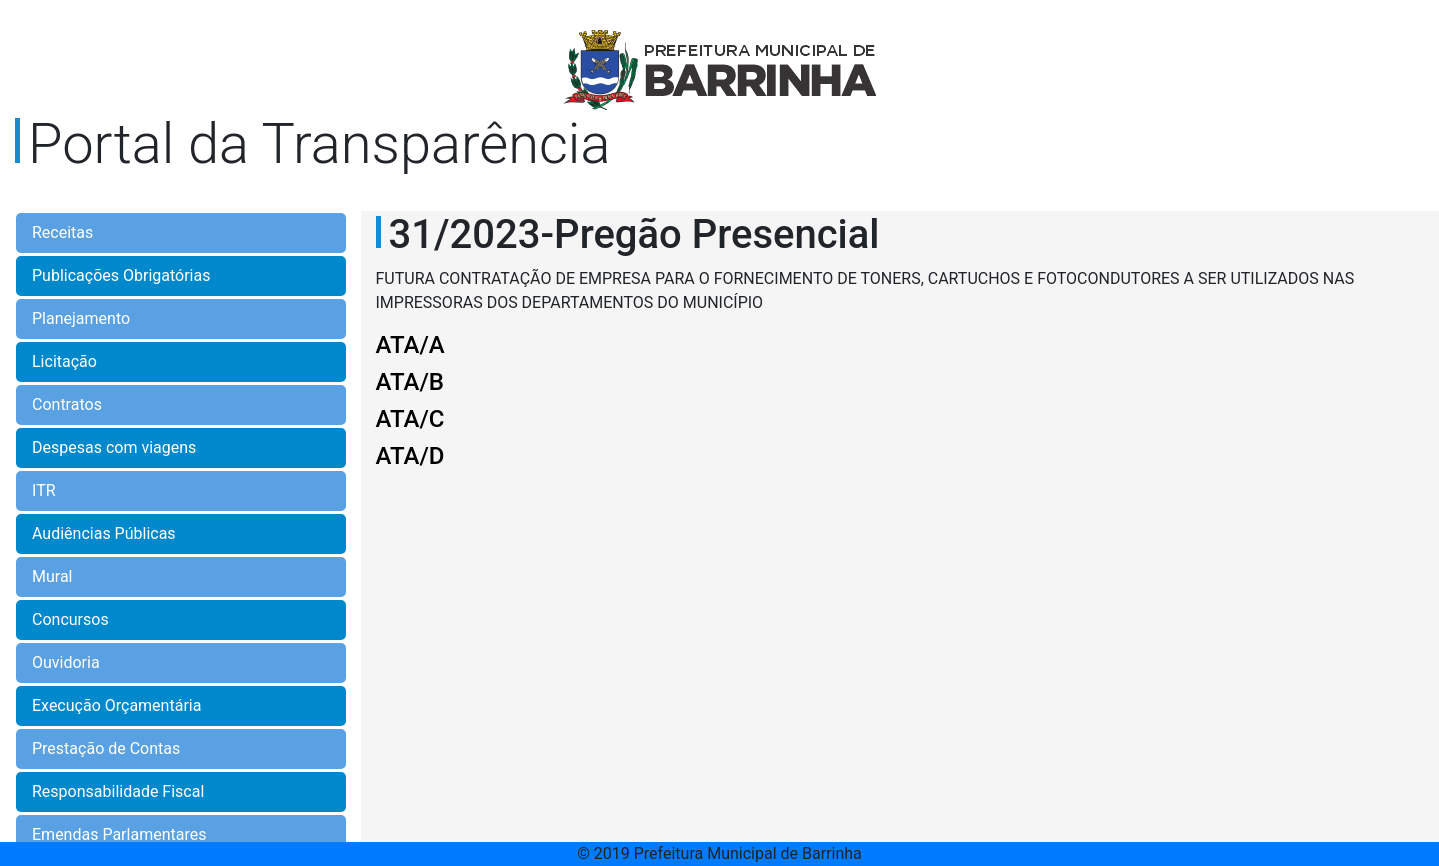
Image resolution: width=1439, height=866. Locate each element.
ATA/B (410, 382)
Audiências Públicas (104, 533)
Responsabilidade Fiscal (118, 791)
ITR (44, 490)
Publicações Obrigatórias (121, 275)
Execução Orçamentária (116, 705)
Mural (52, 576)
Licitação (64, 361)
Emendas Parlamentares (119, 834)
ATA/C (410, 419)
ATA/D (410, 456)
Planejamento (81, 318)
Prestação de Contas (106, 748)
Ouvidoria (66, 662)
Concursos (70, 619)
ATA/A (410, 345)
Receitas (62, 232)
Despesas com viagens (114, 447)
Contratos (67, 404)
